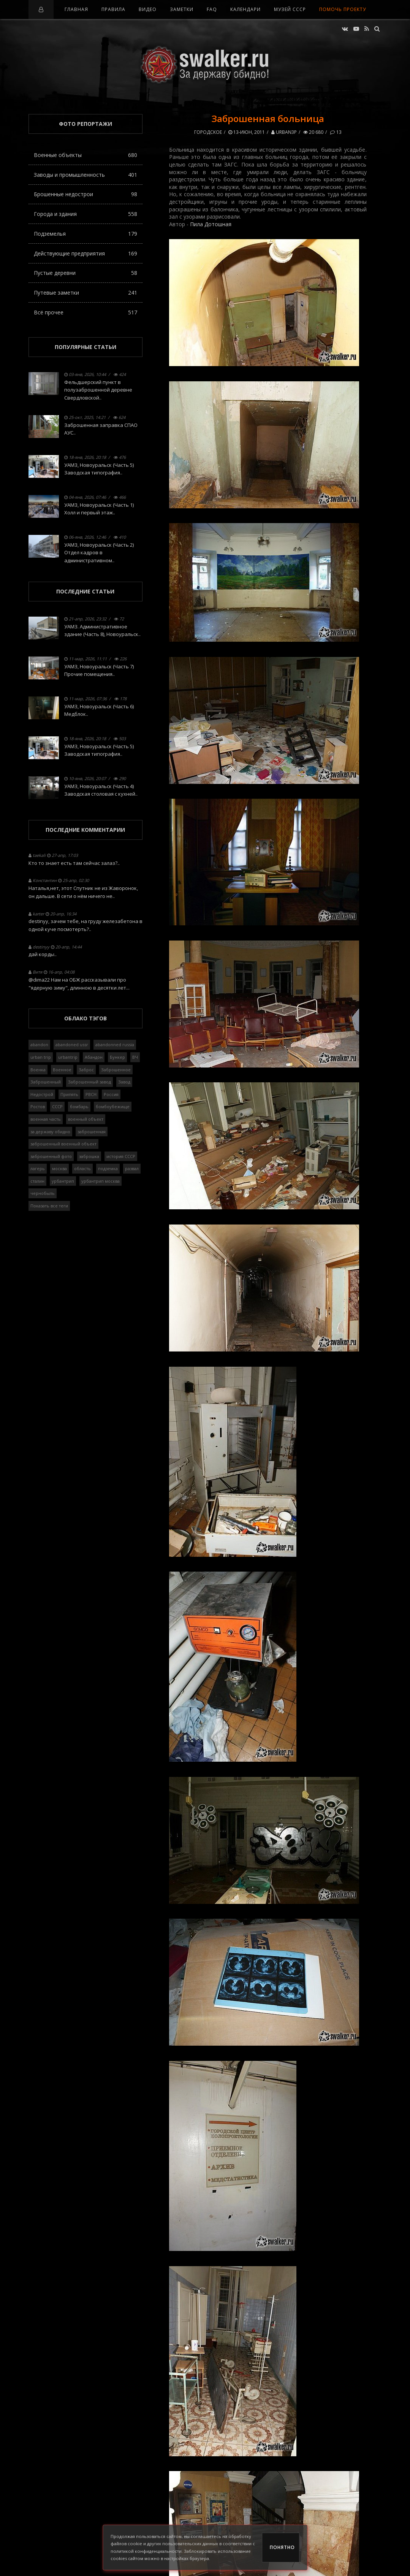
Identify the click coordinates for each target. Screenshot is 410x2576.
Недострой (41, 1094)
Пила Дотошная (210, 224)
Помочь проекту (342, 9)
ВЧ (135, 1057)
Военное (62, 1069)
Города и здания (85, 214)
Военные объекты (85, 155)
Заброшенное (116, 1069)
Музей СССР (290, 9)
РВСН (91, 1094)
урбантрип (63, 1181)
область (82, 1168)
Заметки (181, 9)
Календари (245, 9)
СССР (57, 1106)
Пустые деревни (85, 273)
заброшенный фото (51, 1156)
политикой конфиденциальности (146, 2551)
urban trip (40, 1057)
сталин (37, 1181)
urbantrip (68, 1057)
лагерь (37, 1168)
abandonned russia (114, 1044)
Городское (208, 132)
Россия (111, 1094)
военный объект (85, 1119)
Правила (113, 9)
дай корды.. (42, 954)
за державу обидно (50, 1131)
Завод (124, 1082)
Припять (69, 1094)
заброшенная (92, 1131)
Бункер (117, 1057)
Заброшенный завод (89, 1082)
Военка (38, 1069)
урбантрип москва (100, 1181)
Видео (148, 9)
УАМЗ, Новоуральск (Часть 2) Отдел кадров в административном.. (99, 552)
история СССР (120, 1156)
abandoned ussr (71, 1044)
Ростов (37, 1106)
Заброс (86, 1069)
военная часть (45, 1119)
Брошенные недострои (85, 194)
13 (336, 132)
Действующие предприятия (85, 253)
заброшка (89, 1156)
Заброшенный (45, 1082)
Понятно (282, 2547)
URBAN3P (284, 132)
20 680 (313, 132)
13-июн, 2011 (246, 132)
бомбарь (79, 1106)
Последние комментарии (85, 829)
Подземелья (85, 234)
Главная (76, 9)
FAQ (212, 9)
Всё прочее (85, 312)
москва (59, 1168)
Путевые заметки (85, 292)
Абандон (94, 1057)
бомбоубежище (113, 1106)
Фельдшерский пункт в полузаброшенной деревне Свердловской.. (98, 390)
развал (132, 1168)
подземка (108, 1168)
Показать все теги (49, 1206)
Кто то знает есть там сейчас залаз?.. (74, 863)
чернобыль (42, 1193)
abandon (39, 1044)
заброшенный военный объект (63, 1144)
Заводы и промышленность (85, 175)
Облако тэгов (85, 1018)
